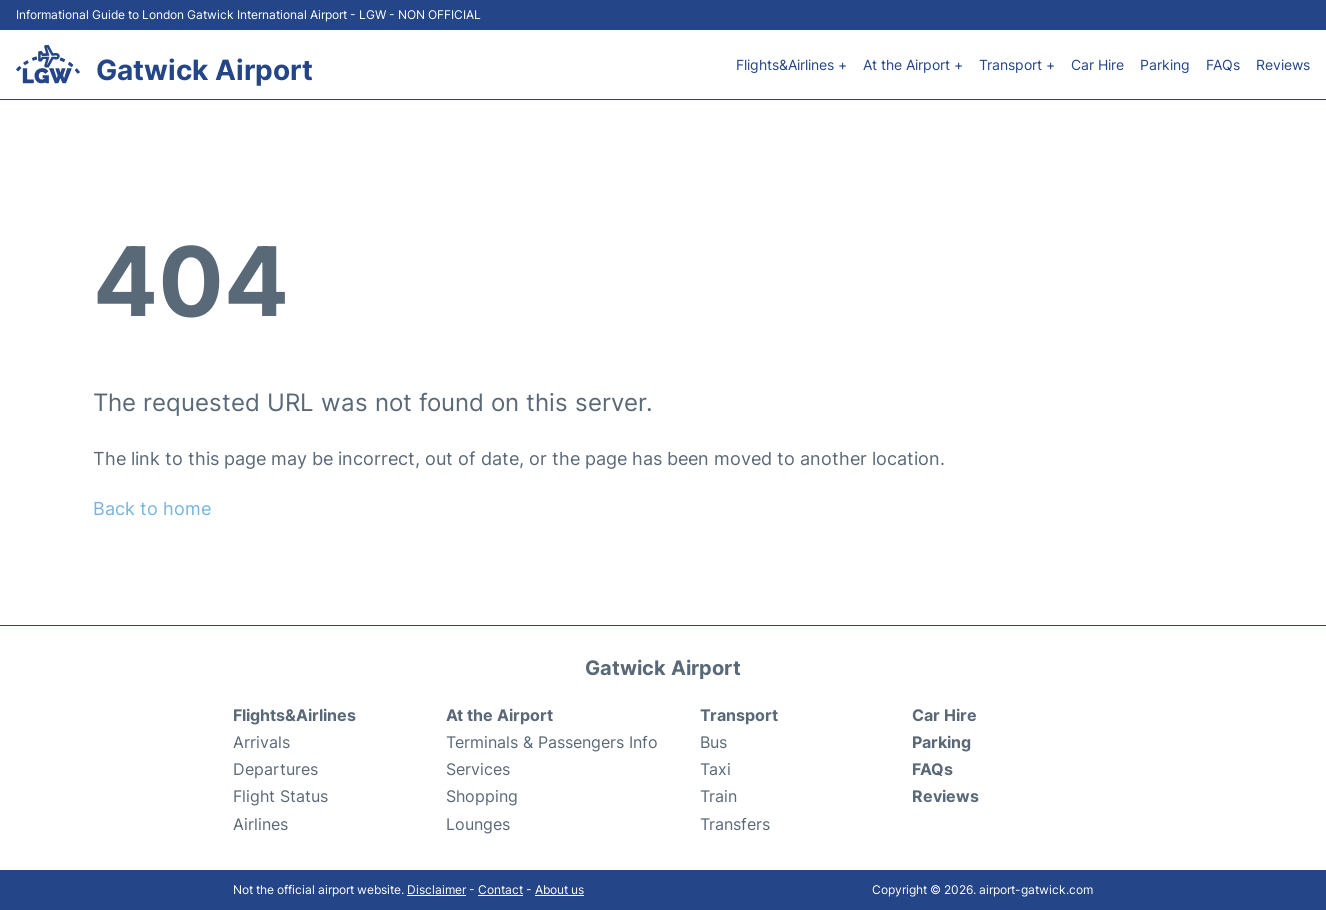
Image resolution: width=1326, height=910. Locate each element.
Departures (275, 769)
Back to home (152, 508)
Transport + (1017, 64)
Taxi (715, 769)
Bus (713, 742)
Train (718, 796)
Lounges (478, 824)
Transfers (735, 824)
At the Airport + (913, 64)
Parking (1165, 64)
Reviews (1283, 64)
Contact (500, 889)
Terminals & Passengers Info (552, 742)
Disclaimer (436, 889)
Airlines (260, 824)
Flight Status (280, 796)
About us (559, 889)
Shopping (482, 796)
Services (478, 769)
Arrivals (261, 742)
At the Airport (499, 715)
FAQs (1223, 64)
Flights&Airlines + (791, 64)
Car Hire (1097, 64)
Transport (739, 715)
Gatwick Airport (204, 70)
